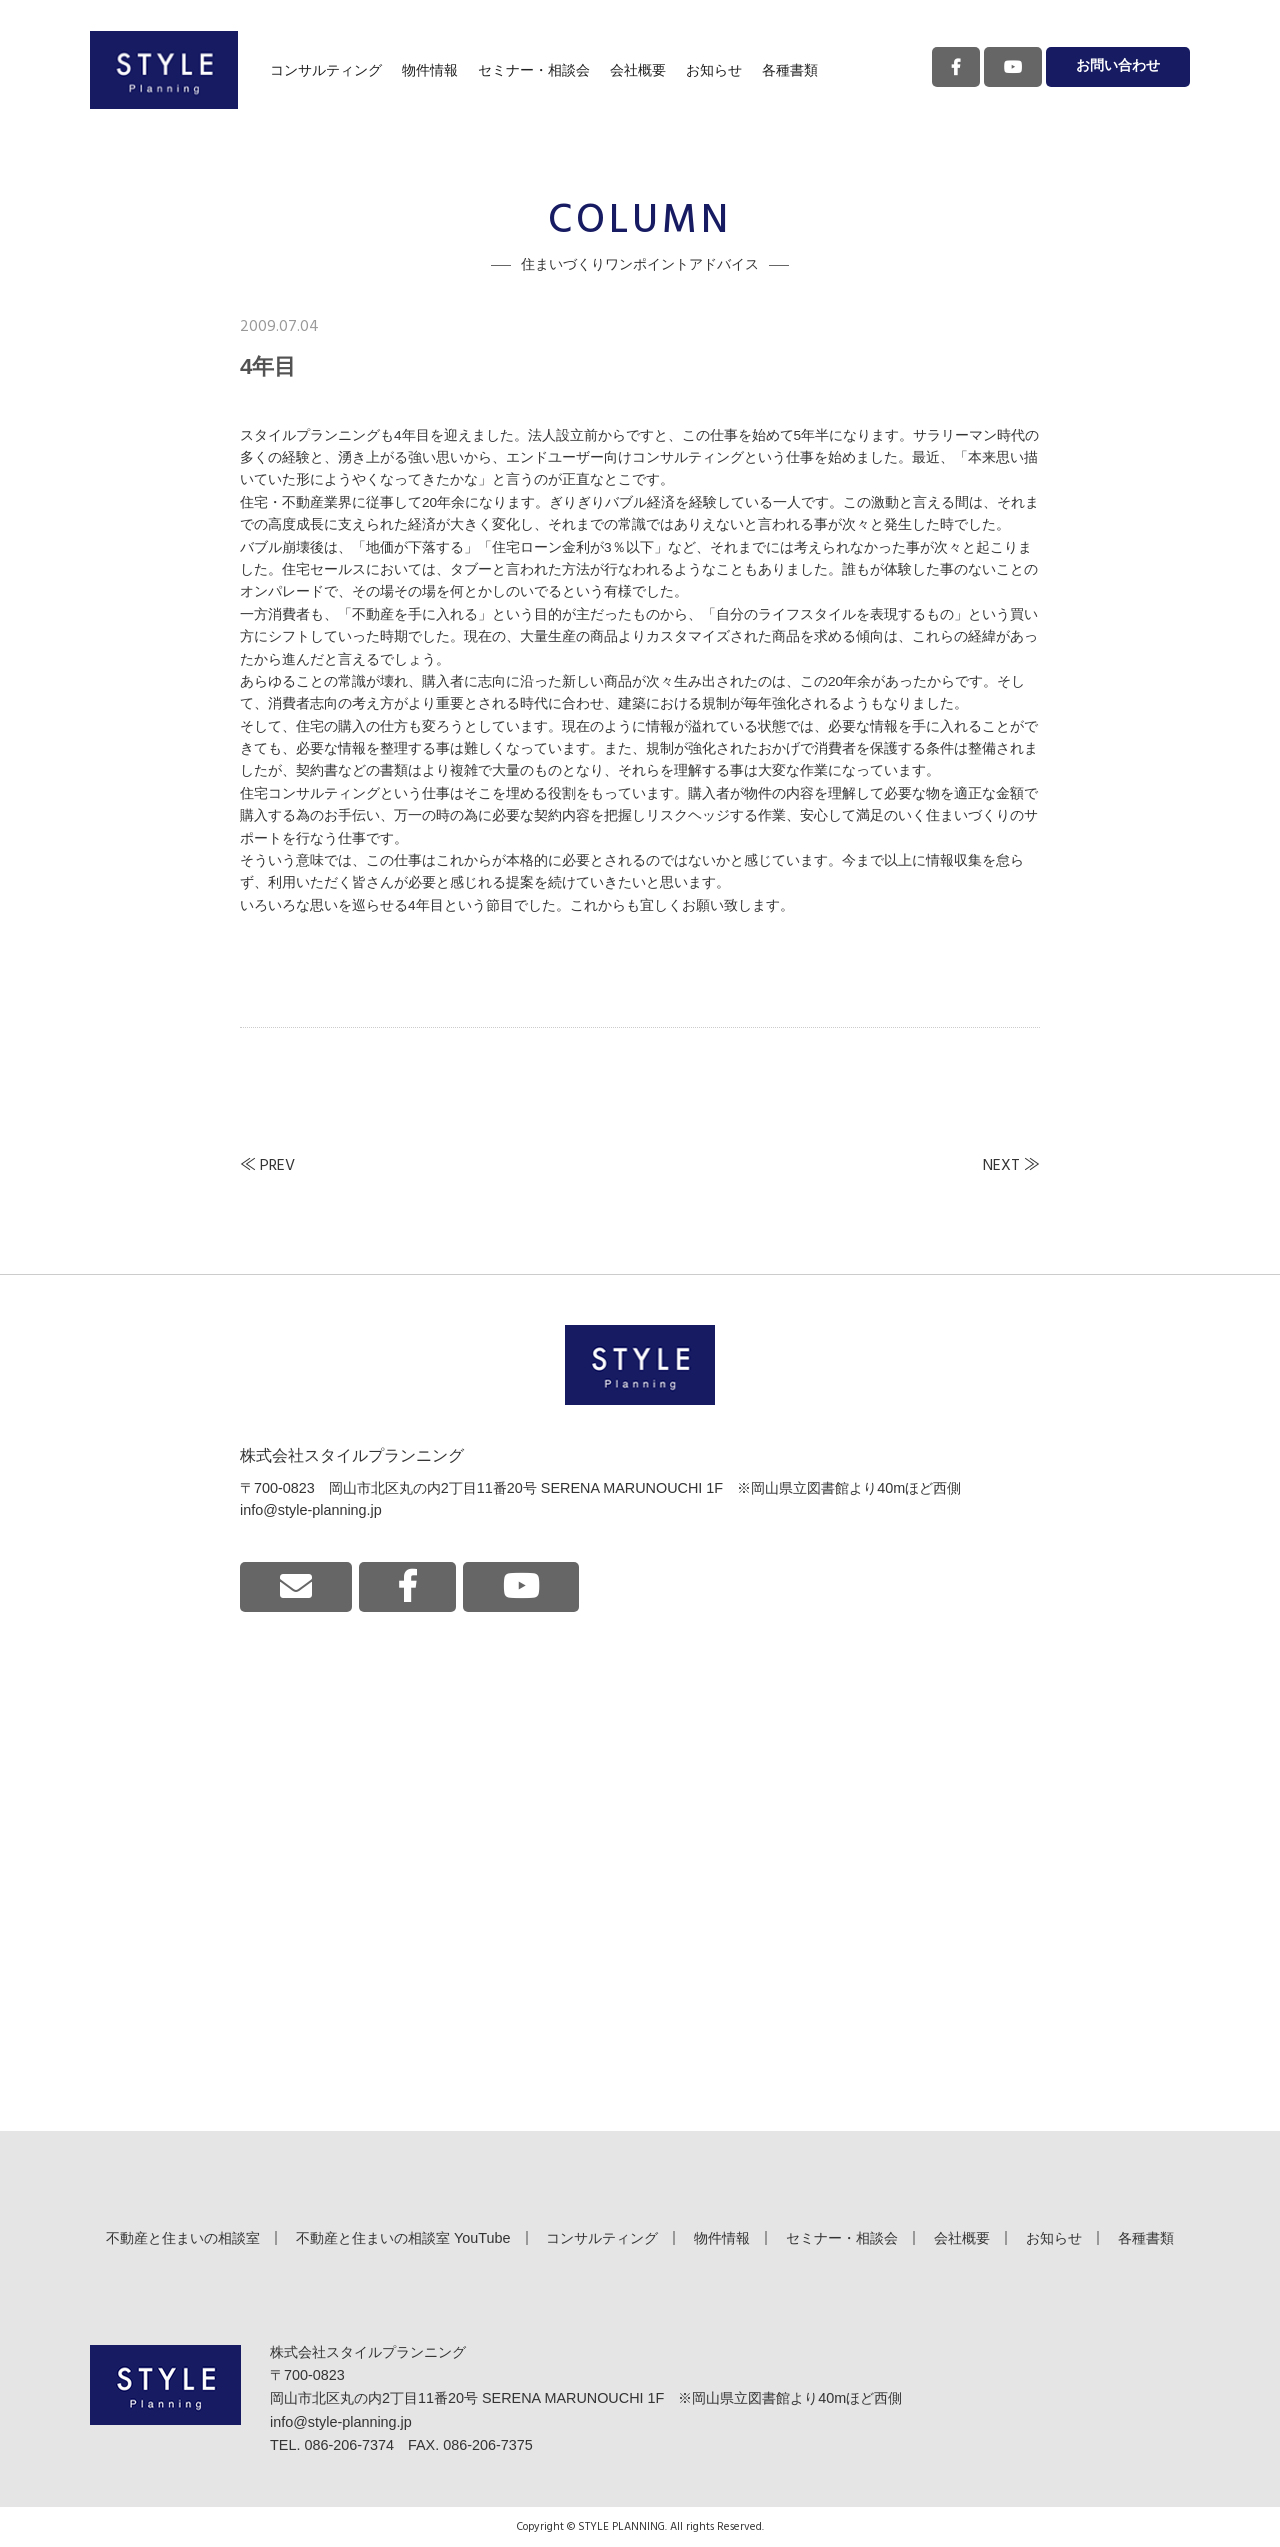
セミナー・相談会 (534, 70)
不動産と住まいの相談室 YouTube (403, 2238)
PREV (277, 1166)
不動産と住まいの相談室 (183, 2238)
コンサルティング (326, 70)
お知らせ (714, 70)
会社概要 (638, 70)
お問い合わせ (1118, 66)
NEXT (1001, 1166)
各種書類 (790, 70)
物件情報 (430, 70)
